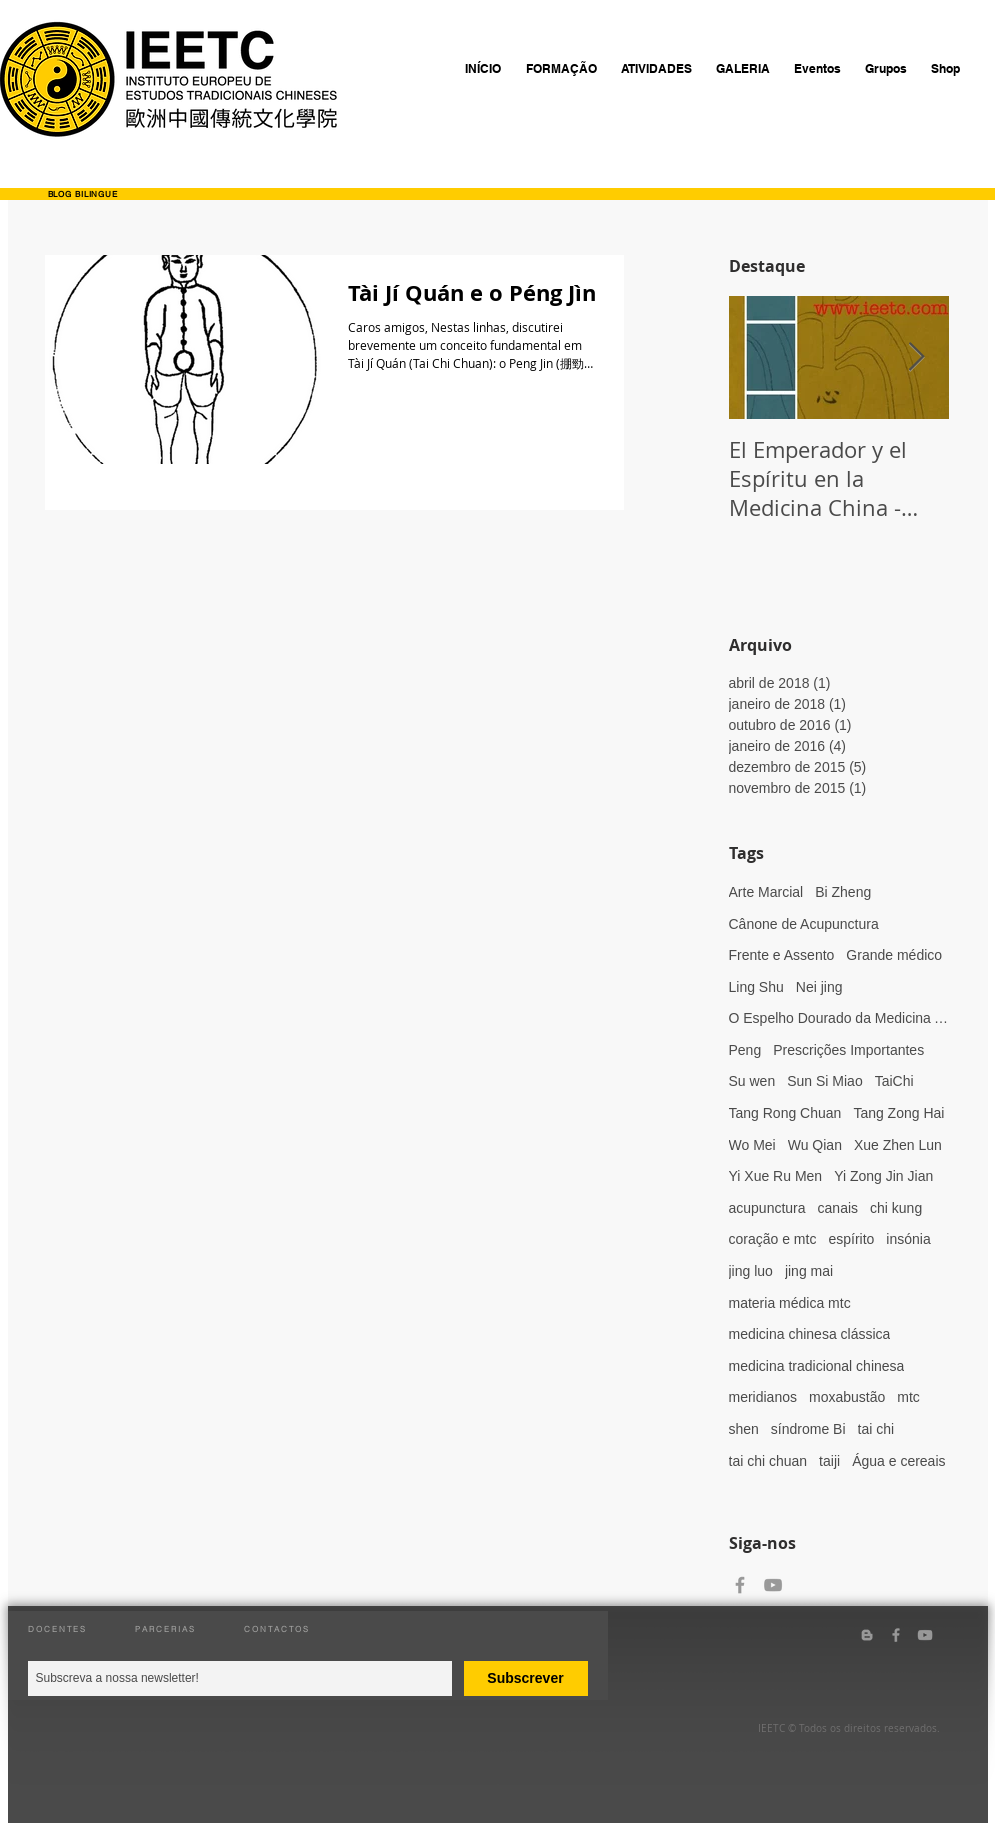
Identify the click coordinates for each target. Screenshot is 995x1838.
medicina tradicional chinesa (817, 1366)
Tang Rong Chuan (785, 1113)
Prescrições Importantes (848, 1050)
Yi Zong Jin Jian (883, 1176)
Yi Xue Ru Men (776, 1176)
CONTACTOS (277, 1629)
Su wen (752, 1081)
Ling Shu (756, 987)
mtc (908, 1397)
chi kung (896, 1208)
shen (744, 1429)
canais (838, 1208)
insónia (908, 1239)
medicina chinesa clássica (810, 1334)
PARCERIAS (165, 1629)
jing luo (751, 1271)
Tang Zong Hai (898, 1113)
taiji (829, 1461)
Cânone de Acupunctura (804, 924)
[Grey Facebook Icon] (740, 1585)
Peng (745, 1050)
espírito (851, 1239)
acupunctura (767, 1208)
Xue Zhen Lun (898, 1145)
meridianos (763, 1397)
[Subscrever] (526, 1678)
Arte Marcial (766, 892)
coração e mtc (773, 1239)
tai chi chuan (768, 1461)
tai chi (876, 1429)
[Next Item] (917, 358)
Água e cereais (898, 1461)
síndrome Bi (808, 1429)
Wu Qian (815, 1145)
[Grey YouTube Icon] (773, 1585)
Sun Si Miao (824, 1081)
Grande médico (894, 955)
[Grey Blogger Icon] (867, 1635)
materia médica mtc (790, 1303)
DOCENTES (57, 1629)
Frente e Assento (782, 955)
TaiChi (894, 1081)
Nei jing (819, 987)
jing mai (809, 1271)
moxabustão (847, 1397)
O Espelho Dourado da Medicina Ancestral (839, 1018)
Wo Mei (752, 1145)
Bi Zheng (843, 892)
